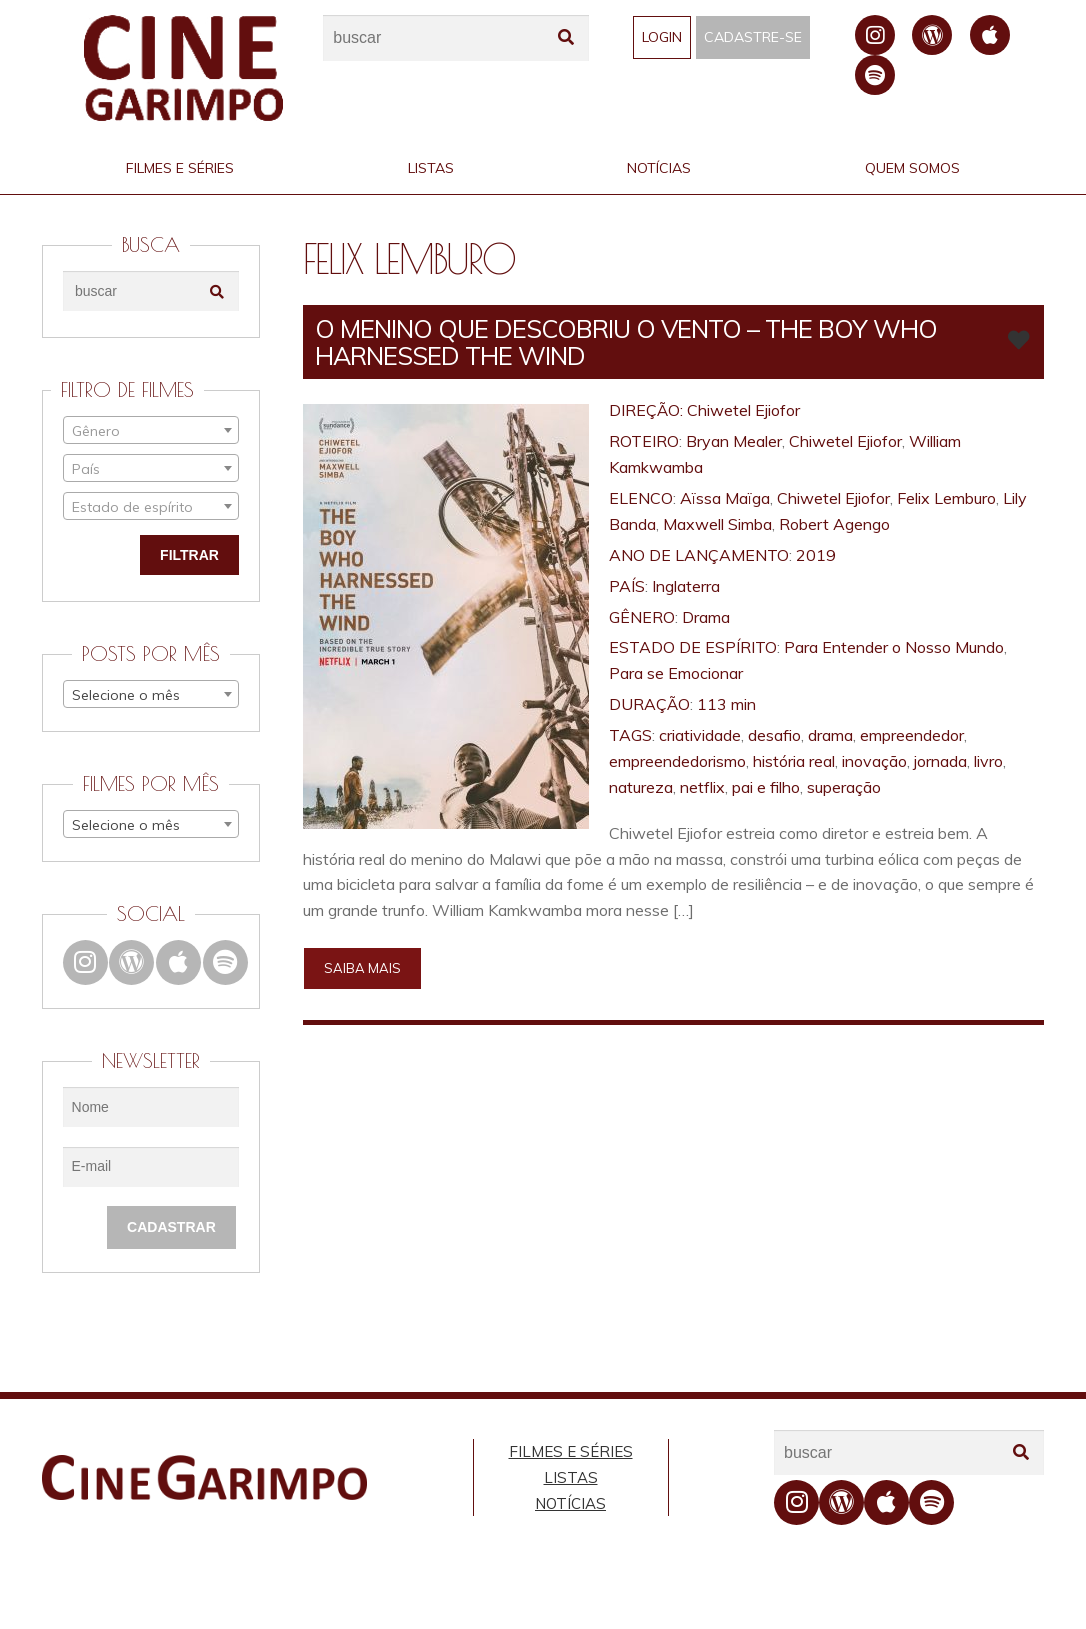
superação (844, 787)
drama (830, 735)
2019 (816, 555)
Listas (431, 168)
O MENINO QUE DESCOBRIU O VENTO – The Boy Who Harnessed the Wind (626, 342)
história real (794, 761)
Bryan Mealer (734, 441)
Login (662, 37)
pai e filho (766, 787)
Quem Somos (912, 168)
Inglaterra (686, 586)
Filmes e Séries (180, 168)
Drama (706, 617)
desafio (774, 735)
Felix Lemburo (946, 498)
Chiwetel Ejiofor (743, 410)
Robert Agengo (834, 524)
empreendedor (912, 735)
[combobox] (151, 430)
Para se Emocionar (676, 673)
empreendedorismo (677, 761)
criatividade (700, 735)
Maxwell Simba (717, 524)
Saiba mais (362, 968)
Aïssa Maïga (725, 498)
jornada (940, 761)
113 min (726, 704)
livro (988, 761)
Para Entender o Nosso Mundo (894, 647)
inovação (874, 761)
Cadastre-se (753, 37)
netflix (702, 787)
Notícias (659, 168)
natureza (641, 787)
